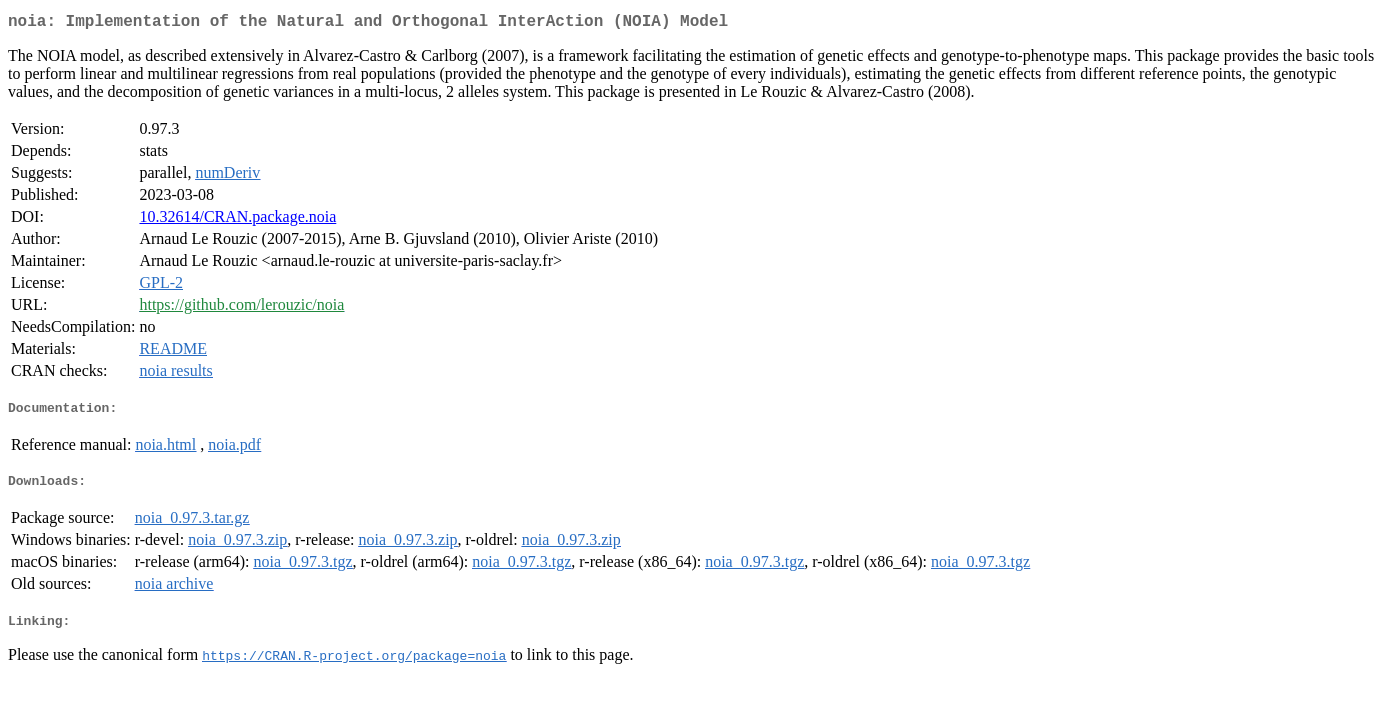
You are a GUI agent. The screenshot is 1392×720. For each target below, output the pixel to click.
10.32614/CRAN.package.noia (237, 220)
